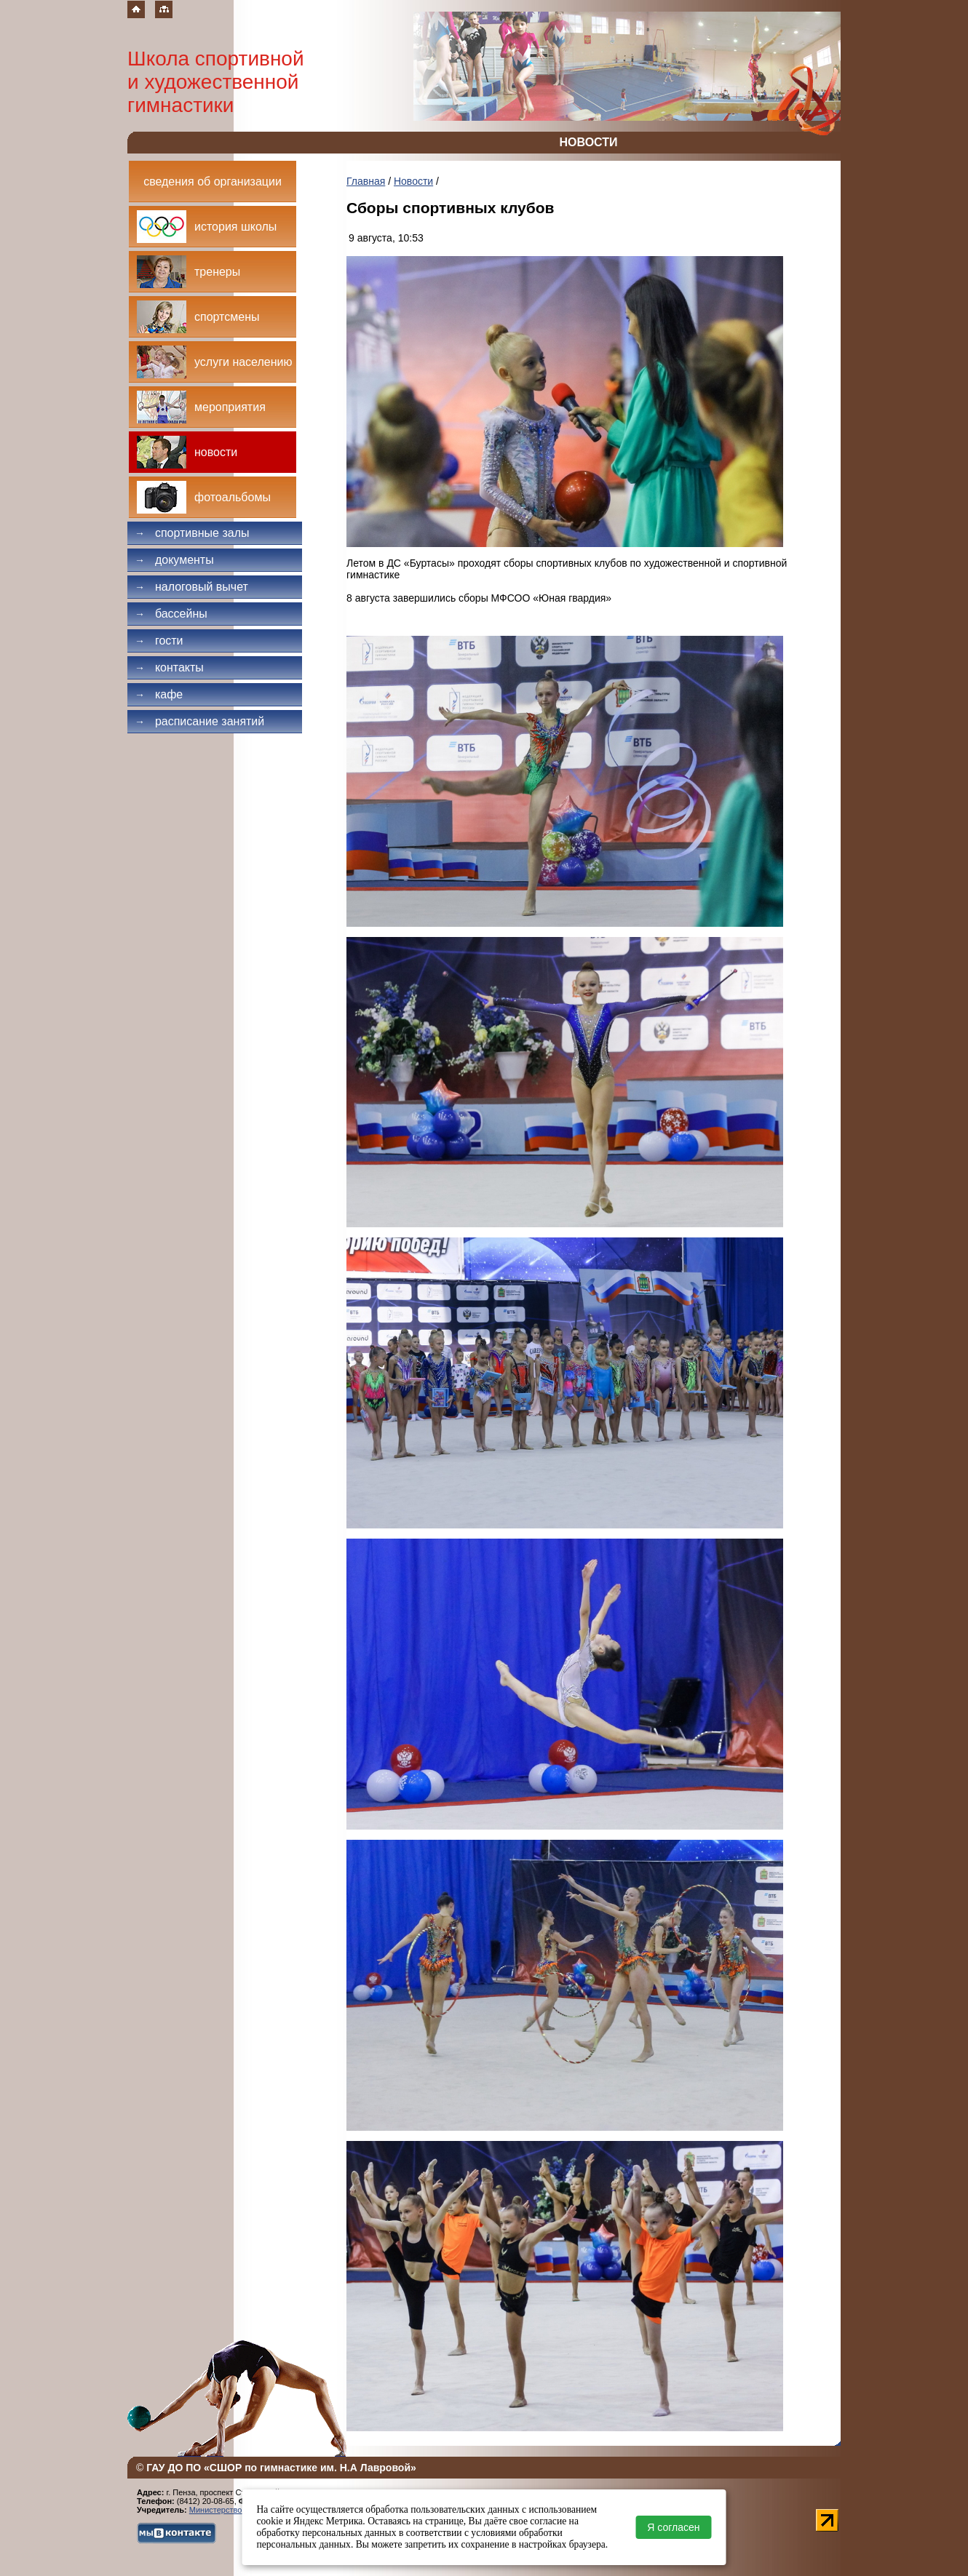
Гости (159, 640)
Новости (413, 181)
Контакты (169, 667)
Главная (365, 181)
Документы (174, 560)
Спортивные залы (192, 533)
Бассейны (171, 613)
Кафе (159, 694)
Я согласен (673, 2527)
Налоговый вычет (191, 587)
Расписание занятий (199, 721)
